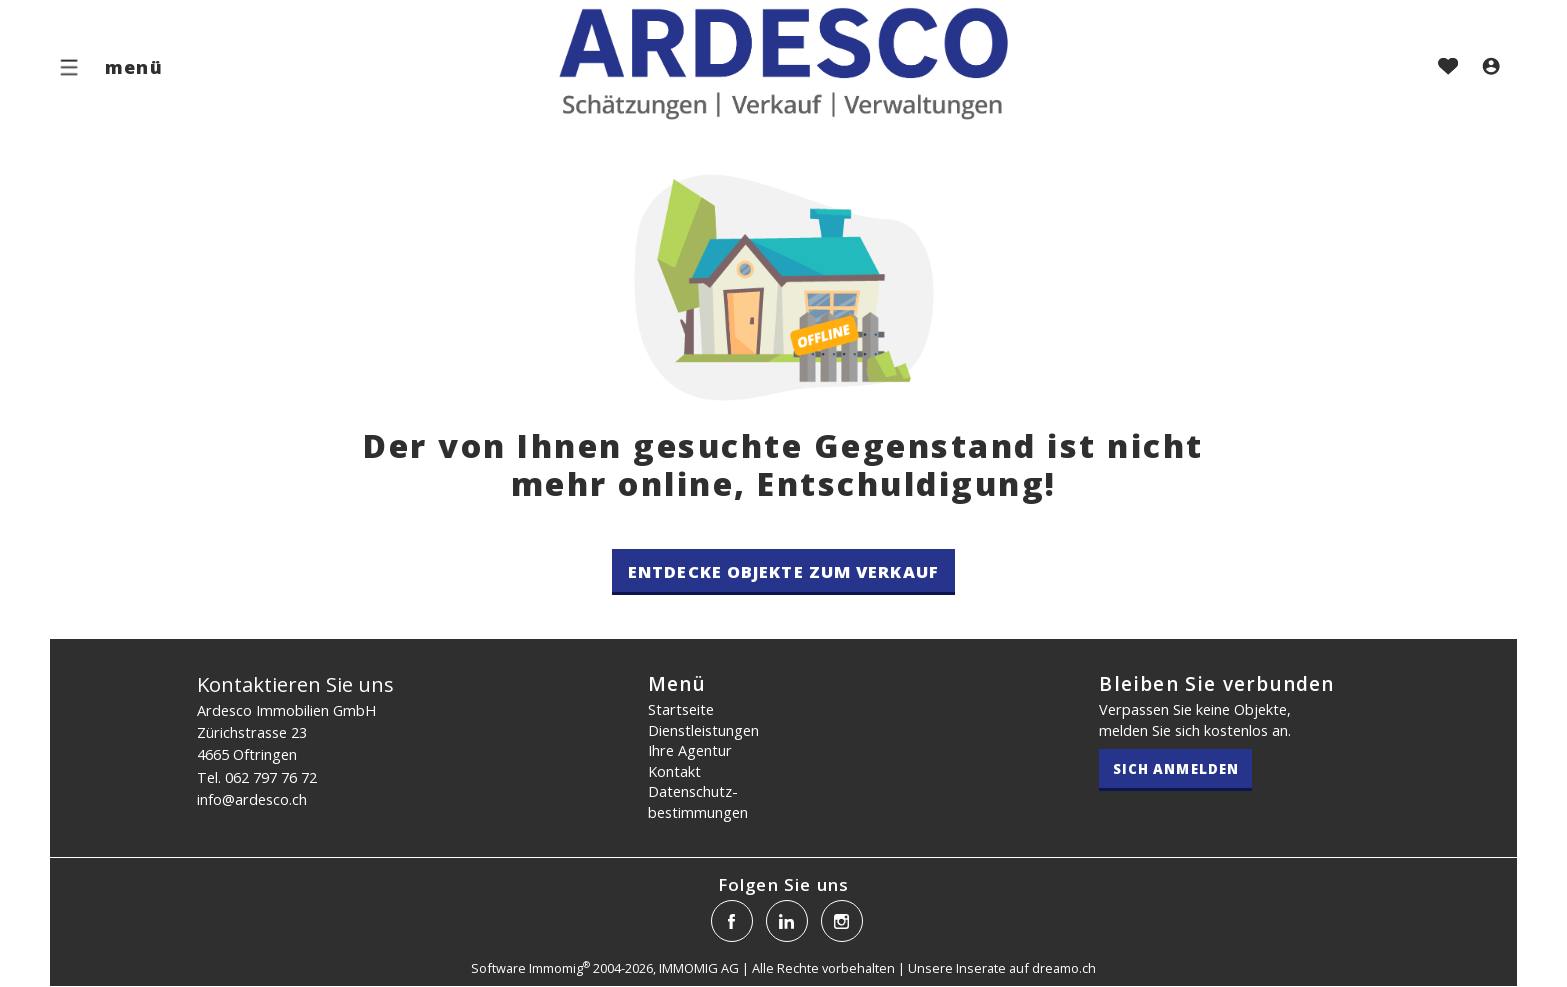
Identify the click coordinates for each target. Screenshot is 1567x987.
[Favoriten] (1448, 68)
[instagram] (842, 921)
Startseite (681, 709)
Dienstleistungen (703, 730)
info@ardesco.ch (252, 799)
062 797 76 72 (271, 777)
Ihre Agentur (690, 750)
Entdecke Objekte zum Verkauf (783, 571)
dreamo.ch (1064, 968)
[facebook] (732, 921)
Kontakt (674, 771)
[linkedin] (787, 921)
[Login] (1491, 68)
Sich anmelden (1176, 769)
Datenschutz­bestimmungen (698, 801)
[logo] (783, 62)
